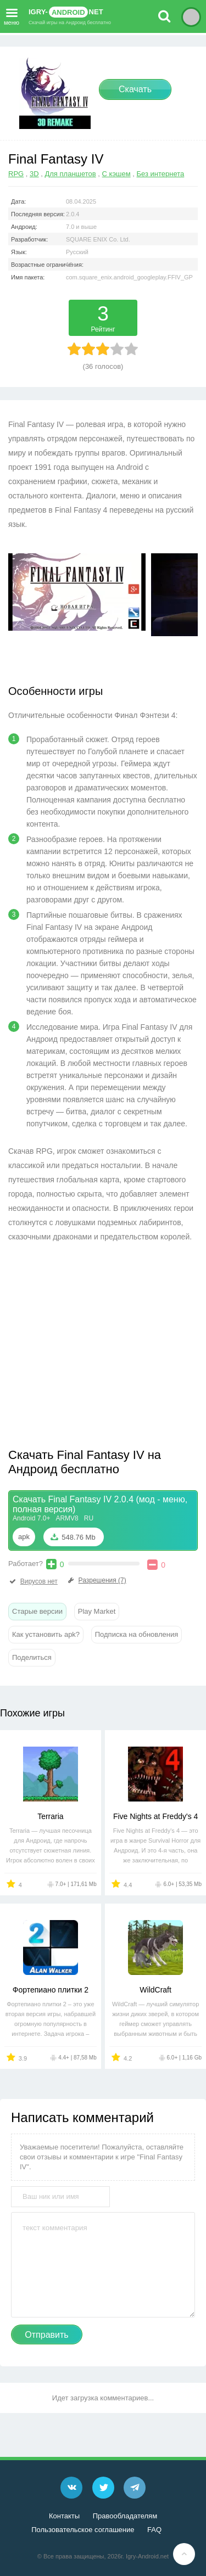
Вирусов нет (33, 1581)
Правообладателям (125, 2516)
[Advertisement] (100, 1348)
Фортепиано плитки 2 (50, 1989)
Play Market (97, 1611)
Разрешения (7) (96, 1580)
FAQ (154, 2530)
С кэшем (116, 174)
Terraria (50, 1816)
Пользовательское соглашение (82, 2530)
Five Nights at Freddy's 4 (155, 1816)
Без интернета (161, 174)
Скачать (135, 89)
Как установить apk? (46, 1634)
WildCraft (155, 1989)
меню (11, 14)
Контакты (64, 2516)
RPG (16, 174)
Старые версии (37, 1611)
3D (34, 174)
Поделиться (32, 1657)
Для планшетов (70, 174)
